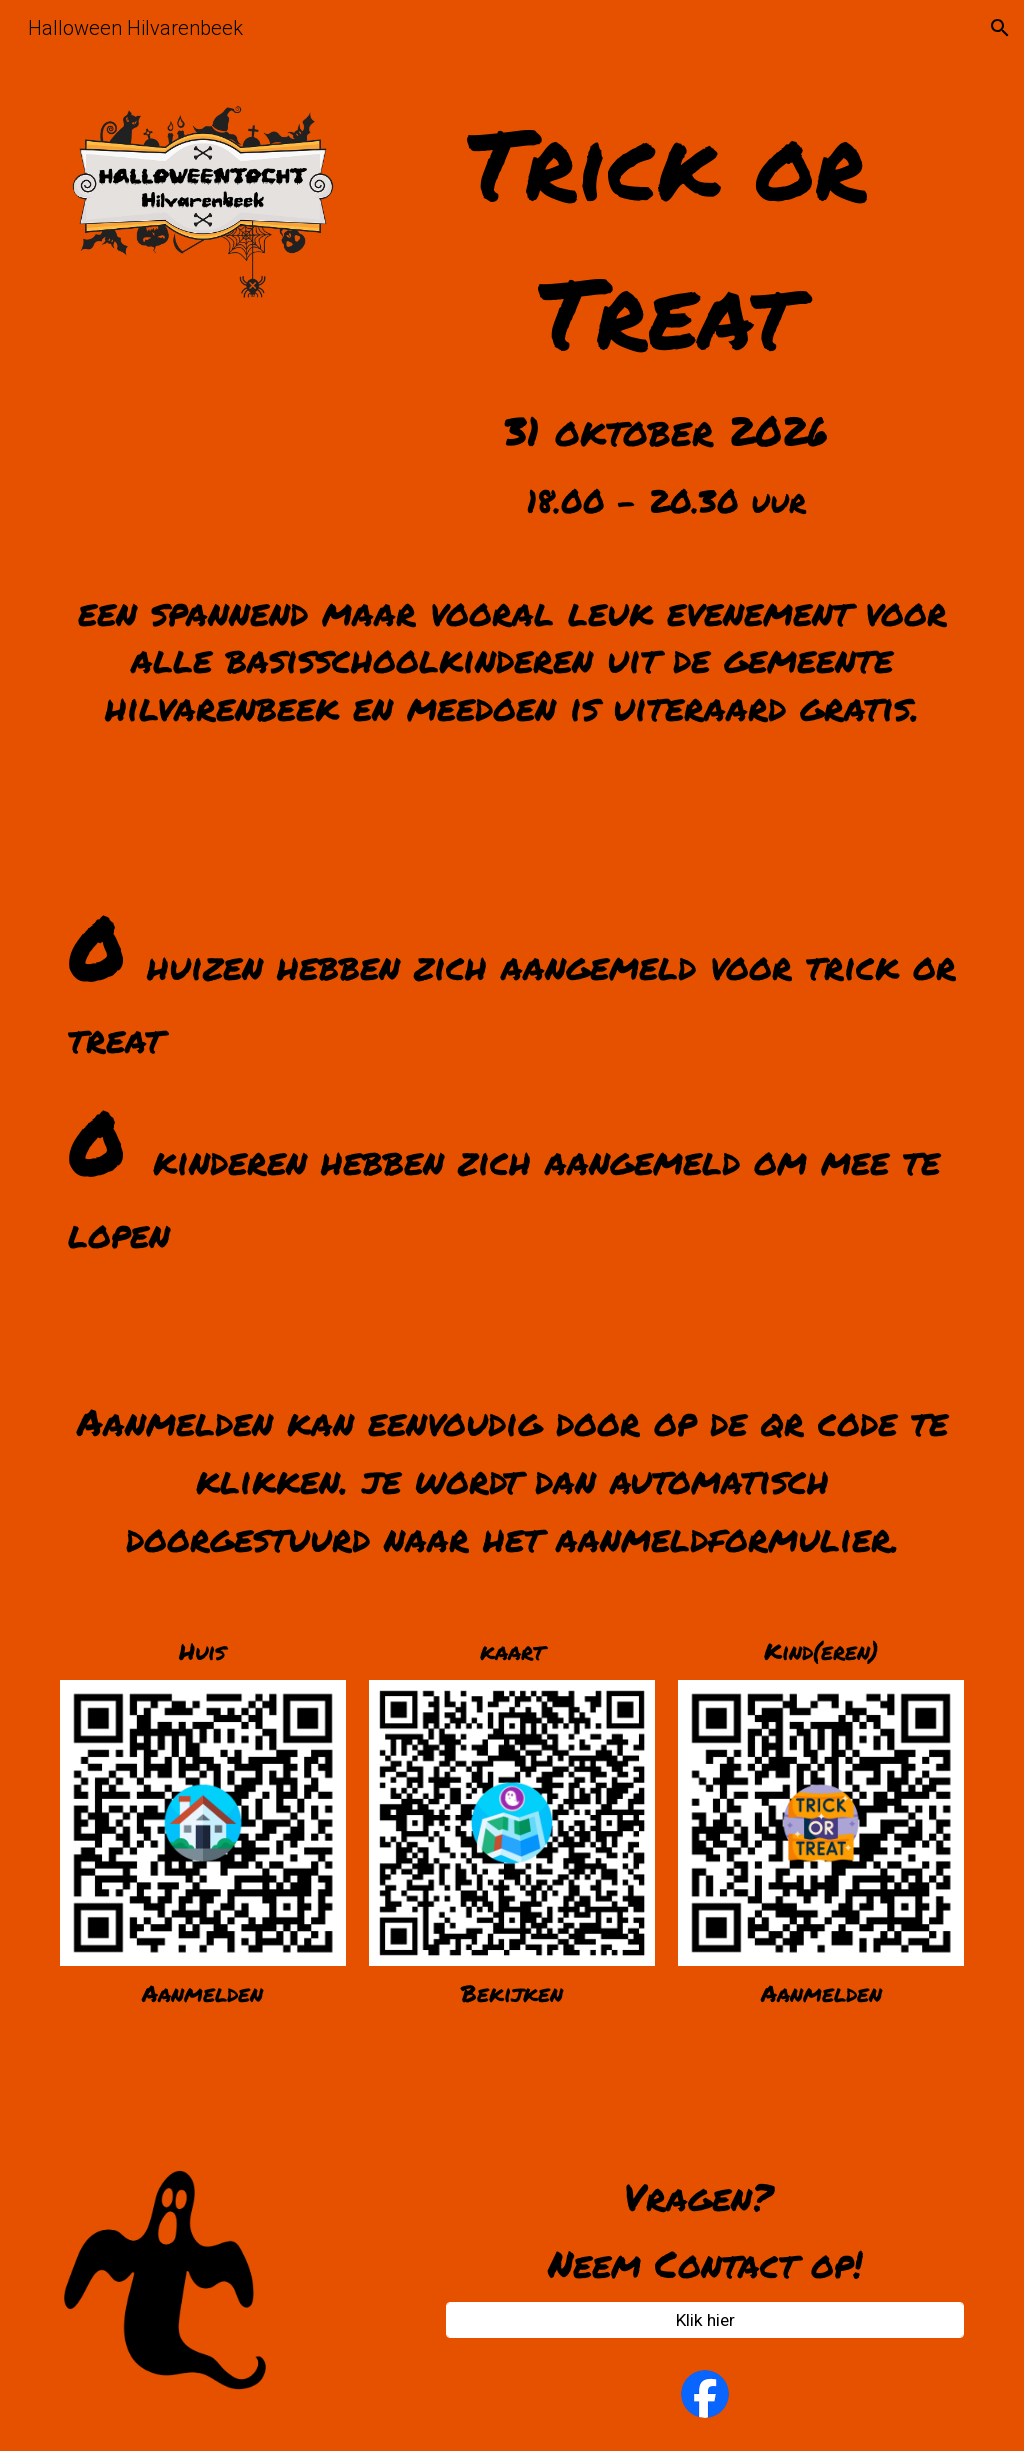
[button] (1000, 28)
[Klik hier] (705, 2320)
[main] (666, 306)
